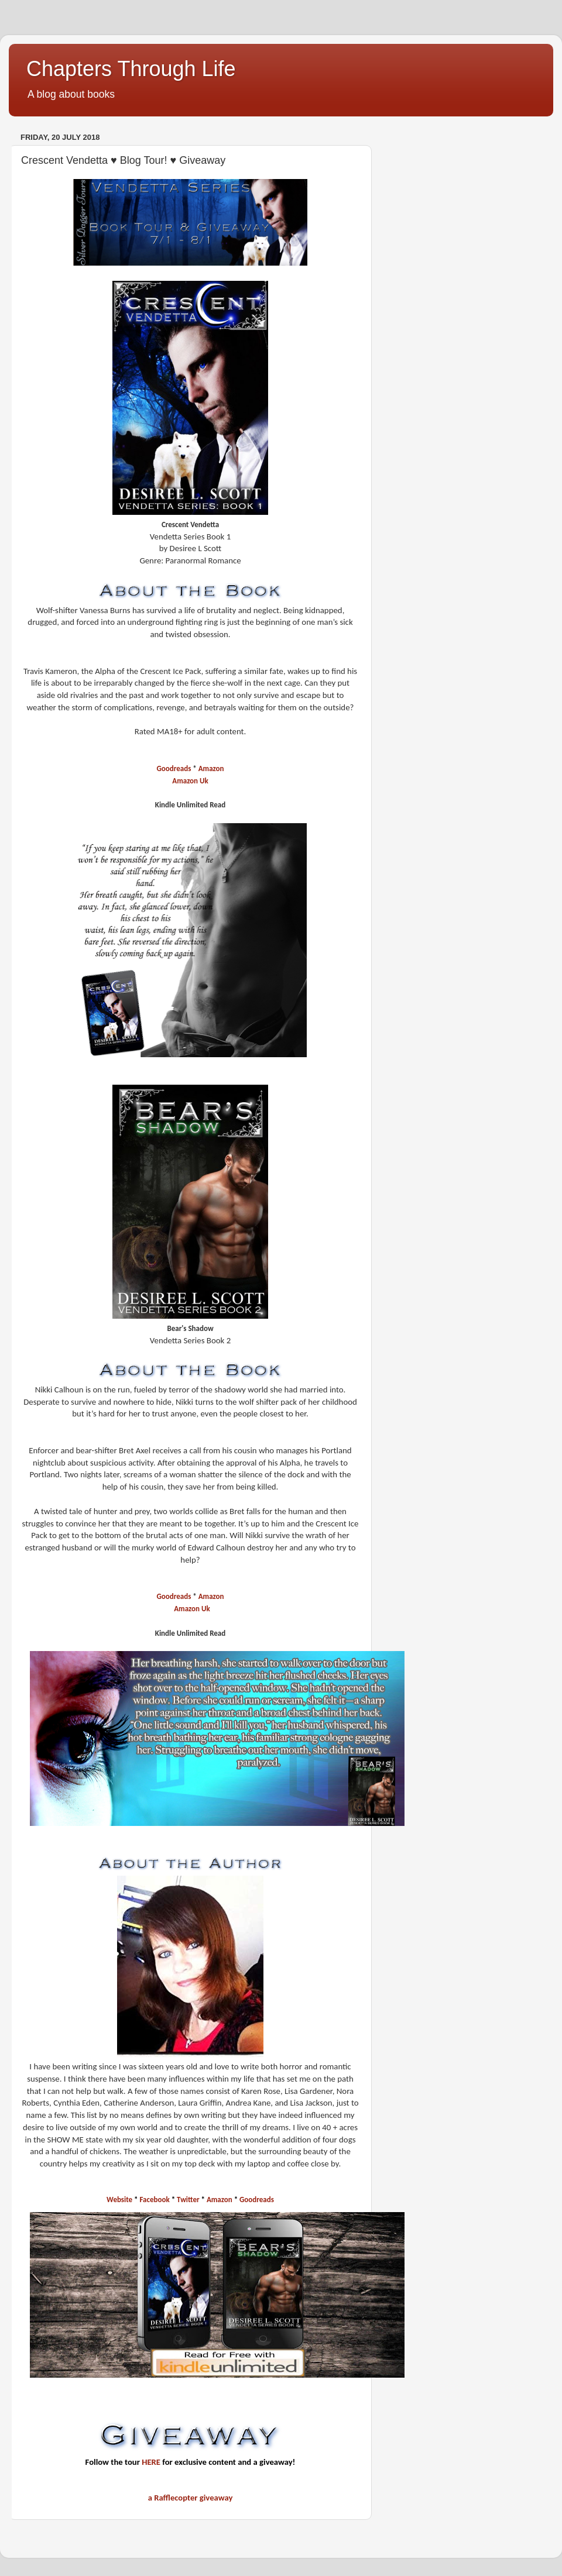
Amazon (211, 768)
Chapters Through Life (131, 69)
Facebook (156, 2199)
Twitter (189, 2199)
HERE (151, 2462)
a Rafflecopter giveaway (190, 2497)
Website (119, 2199)
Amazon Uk (190, 780)
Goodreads (174, 768)
